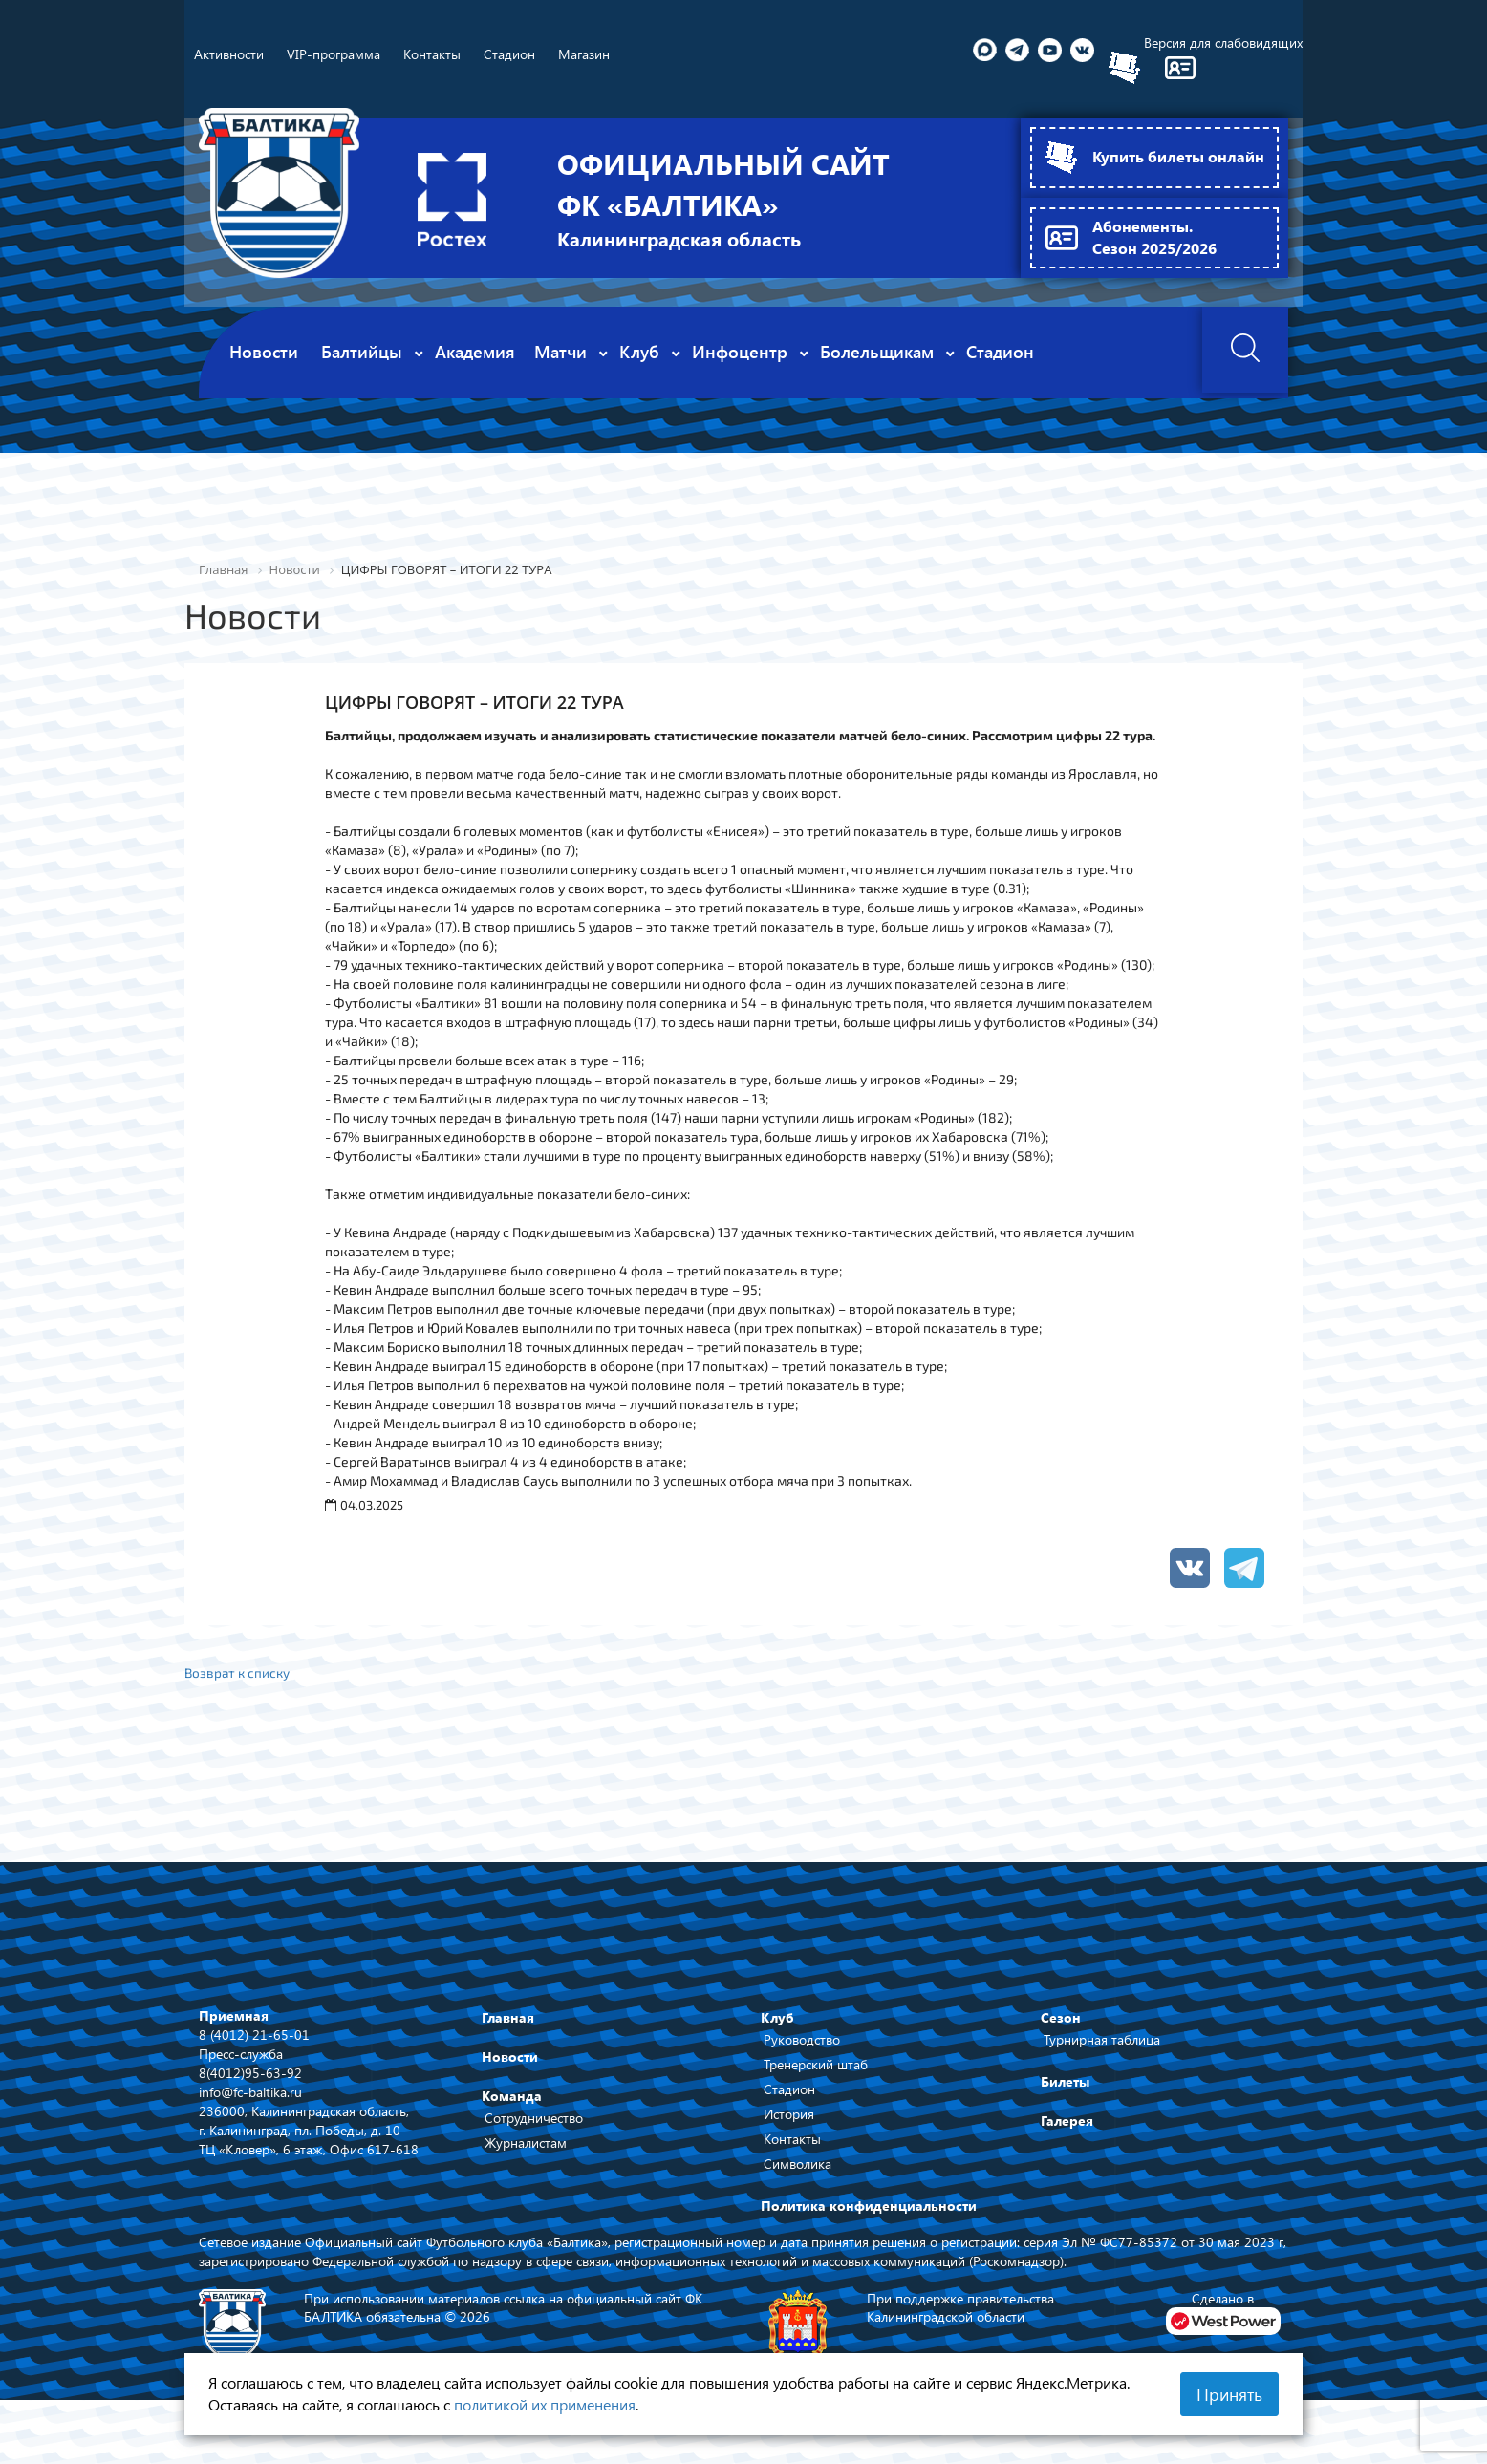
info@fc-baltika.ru (250, 2093)
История (789, 2116)
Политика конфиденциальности (869, 2207)
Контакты (792, 2141)
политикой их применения (545, 2404)
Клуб (777, 2019)
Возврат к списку (238, 1672)
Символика (797, 2165)
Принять (1229, 2394)
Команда (512, 2098)
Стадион (789, 2091)
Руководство (802, 2041)
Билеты (1065, 2083)
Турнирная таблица (1102, 2041)
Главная (508, 2019)
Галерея (1067, 2122)
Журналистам (526, 2144)
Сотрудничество (534, 2119)
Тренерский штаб (816, 2066)
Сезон (1061, 2019)
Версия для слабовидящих (1223, 42)
